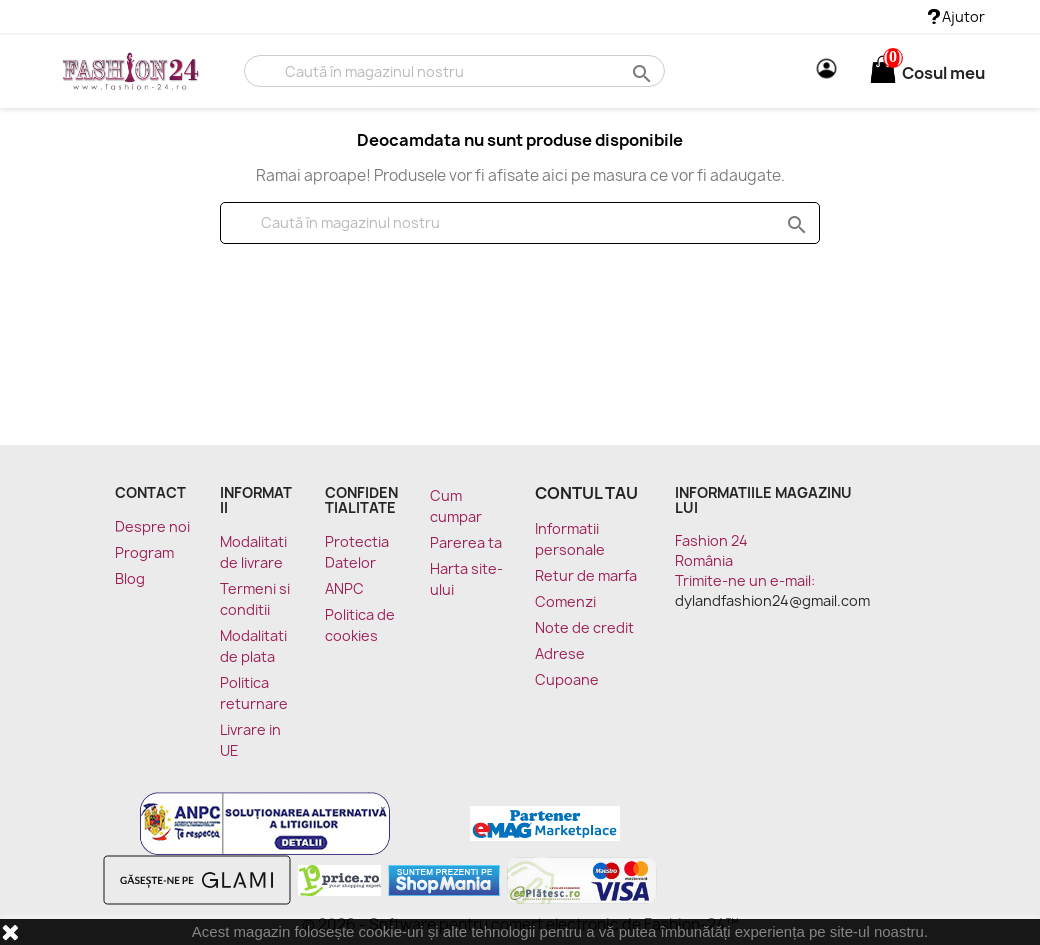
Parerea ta (466, 542)
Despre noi (152, 526)
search (639, 72)
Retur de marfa (586, 575)
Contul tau (586, 493)
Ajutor (956, 16)
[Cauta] (454, 71)
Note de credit (584, 627)
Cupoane (567, 679)
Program (144, 552)
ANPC (344, 588)
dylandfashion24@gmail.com (772, 600)
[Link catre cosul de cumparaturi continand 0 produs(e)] (883, 73)
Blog (130, 578)
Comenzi (565, 601)
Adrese (560, 653)
